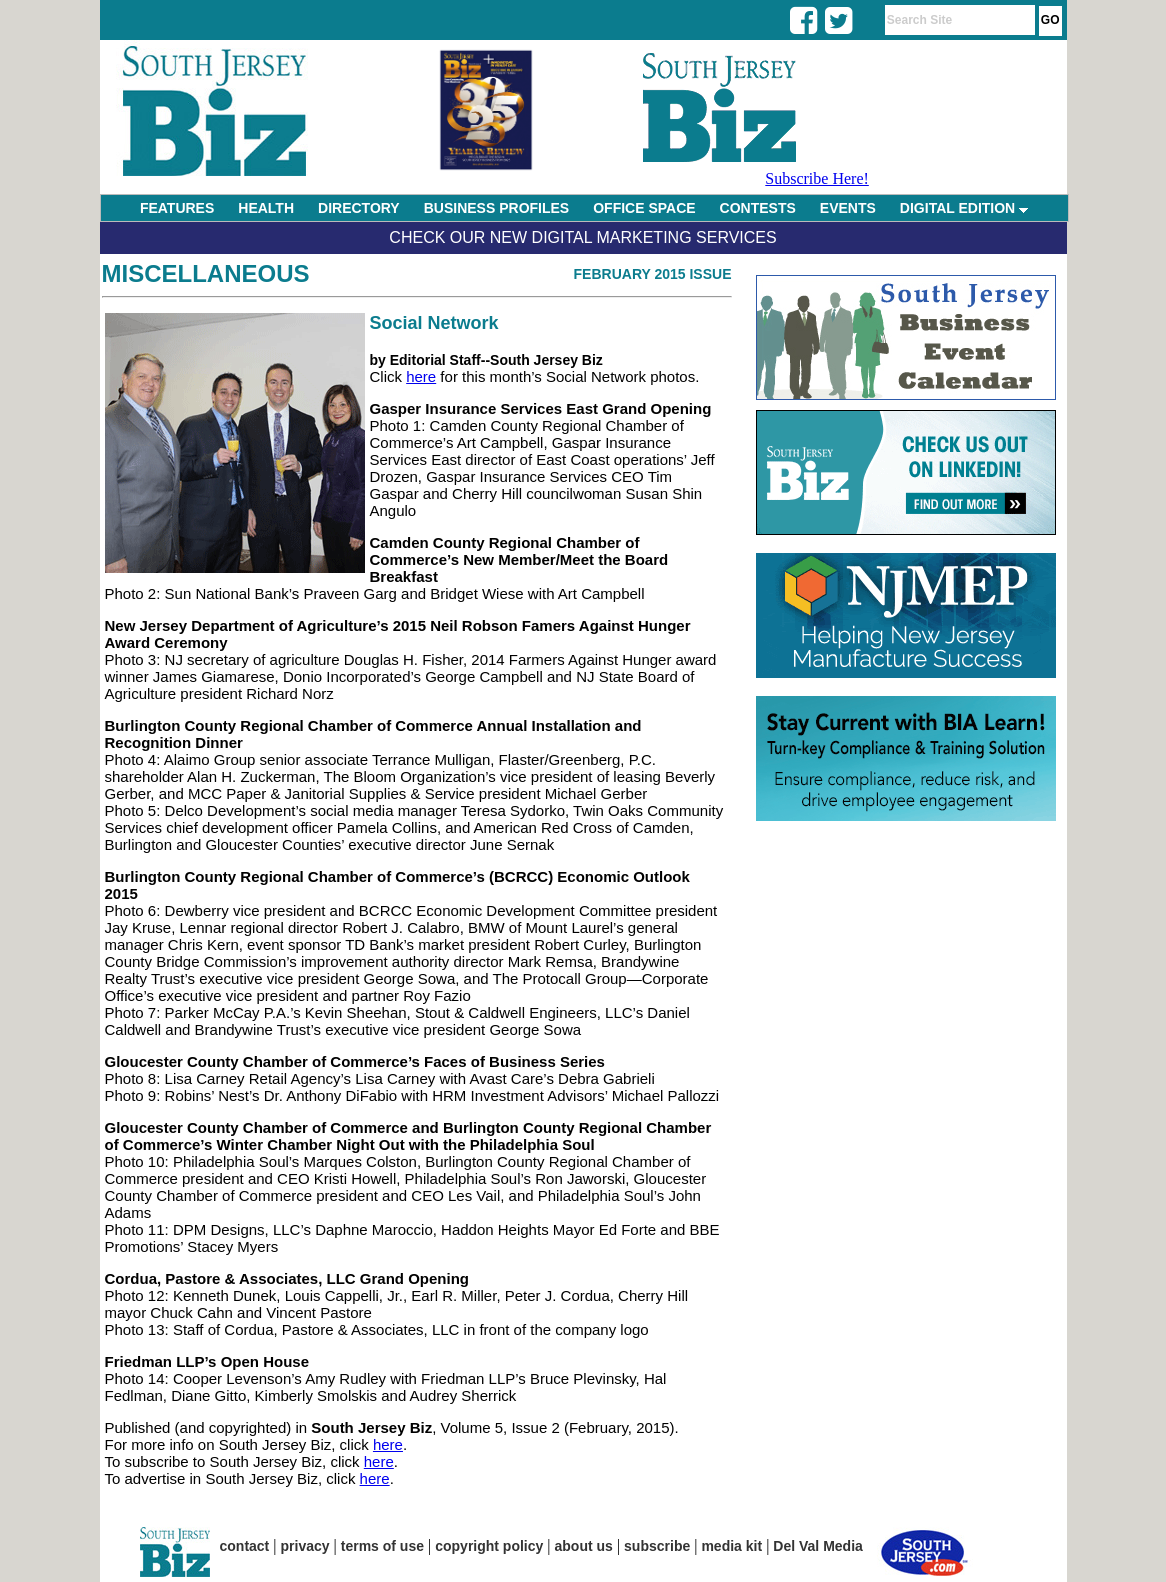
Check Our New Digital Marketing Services (582, 237)
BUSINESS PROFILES (496, 208)
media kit (731, 1546)
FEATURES (177, 208)
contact (245, 1546)
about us (584, 1546)
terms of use (382, 1546)
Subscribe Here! (817, 178)
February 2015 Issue (653, 274)
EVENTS (848, 208)
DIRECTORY (359, 208)
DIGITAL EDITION (964, 208)
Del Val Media (817, 1546)
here (421, 376)
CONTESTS (758, 208)
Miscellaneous (206, 273)
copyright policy (489, 1546)
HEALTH (266, 208)
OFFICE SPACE (644, 208)
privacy (305, 1546)
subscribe (657, 1546)
